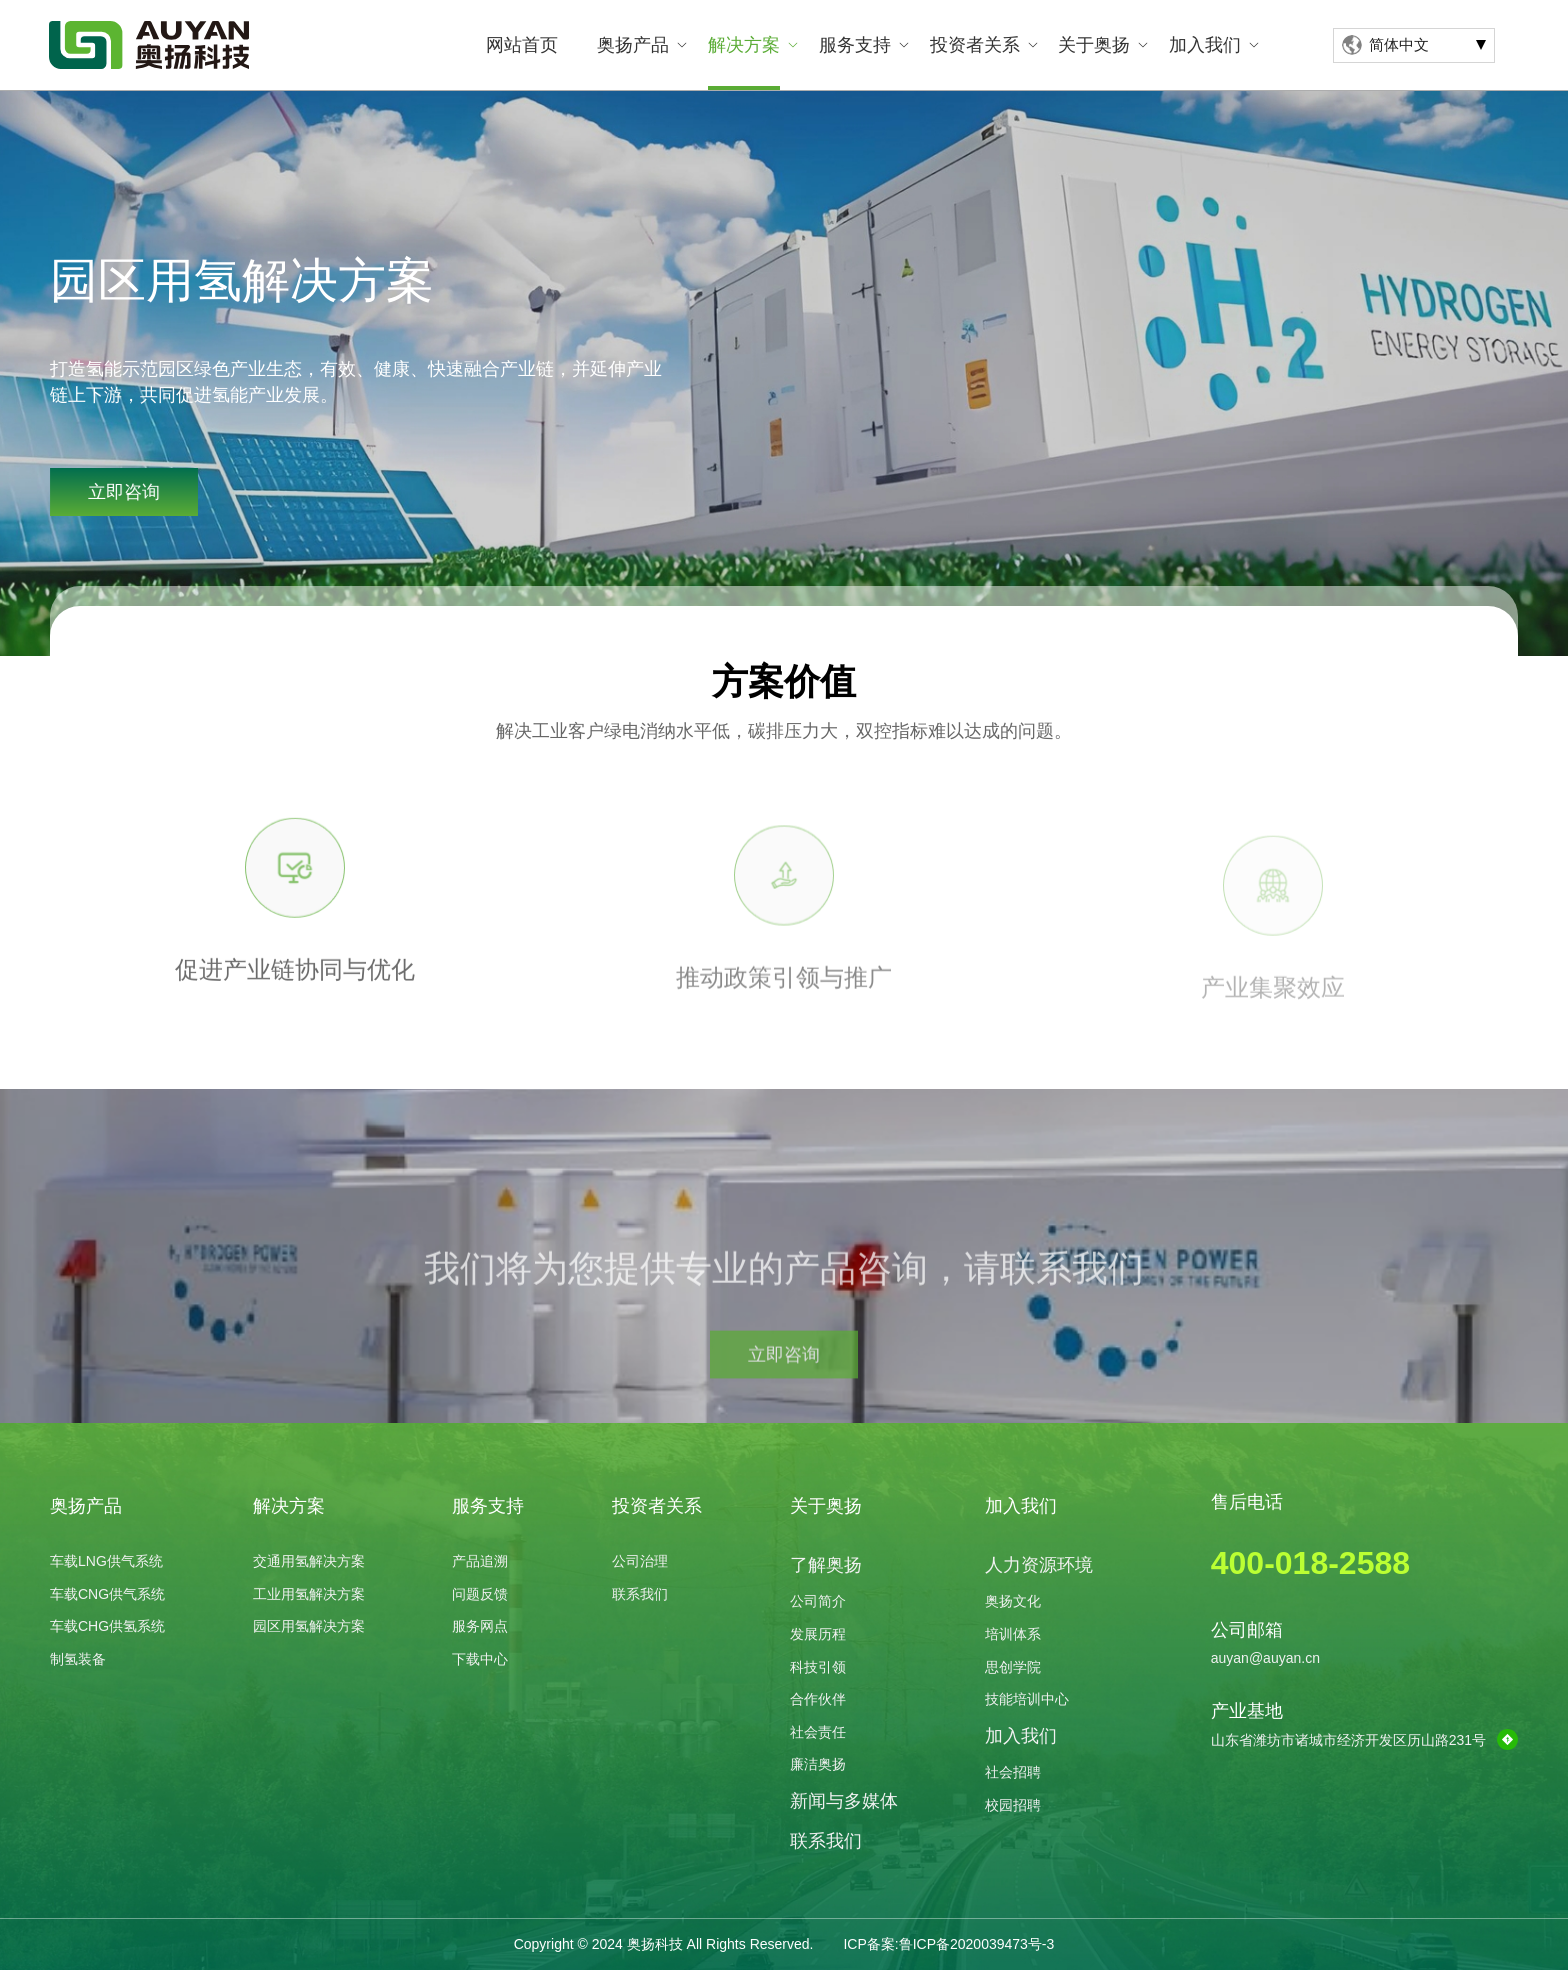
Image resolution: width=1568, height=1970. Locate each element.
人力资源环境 (1039, 1565)
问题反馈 (480, 1594)
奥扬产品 (633, 45)
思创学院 (1013, 1667)
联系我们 (640, 1594)
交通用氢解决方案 (309, 1561)
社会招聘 (1013, 1772)
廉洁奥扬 (818, 1764)
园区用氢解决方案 (309, 1626)
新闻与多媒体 (844, 1801)
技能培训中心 (1027, 1699)
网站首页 (522, 45)
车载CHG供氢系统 (107, 1626)
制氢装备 (78, 1659)
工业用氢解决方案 (309, 1594)
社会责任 (818, 1732)
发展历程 (818, 1634)
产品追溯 (480, 1561)
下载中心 (480, 1659)
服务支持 (855, 45)
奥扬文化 (1013, 1601)
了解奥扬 (826, 1565)
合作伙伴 (818, 1699)
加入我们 (1205, 45)
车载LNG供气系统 (106, 1561)
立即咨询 (122, 492)
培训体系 (1013, 1634)
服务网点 (480, 1626)
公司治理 (640, 1561)
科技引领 (818, 1667)
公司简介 (818, 1601)
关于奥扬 (1094, 45)
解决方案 (744, 45)
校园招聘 (1013, 1805)
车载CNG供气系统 (107, 1594)
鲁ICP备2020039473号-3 (977, 1944)
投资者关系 (975, 45)
